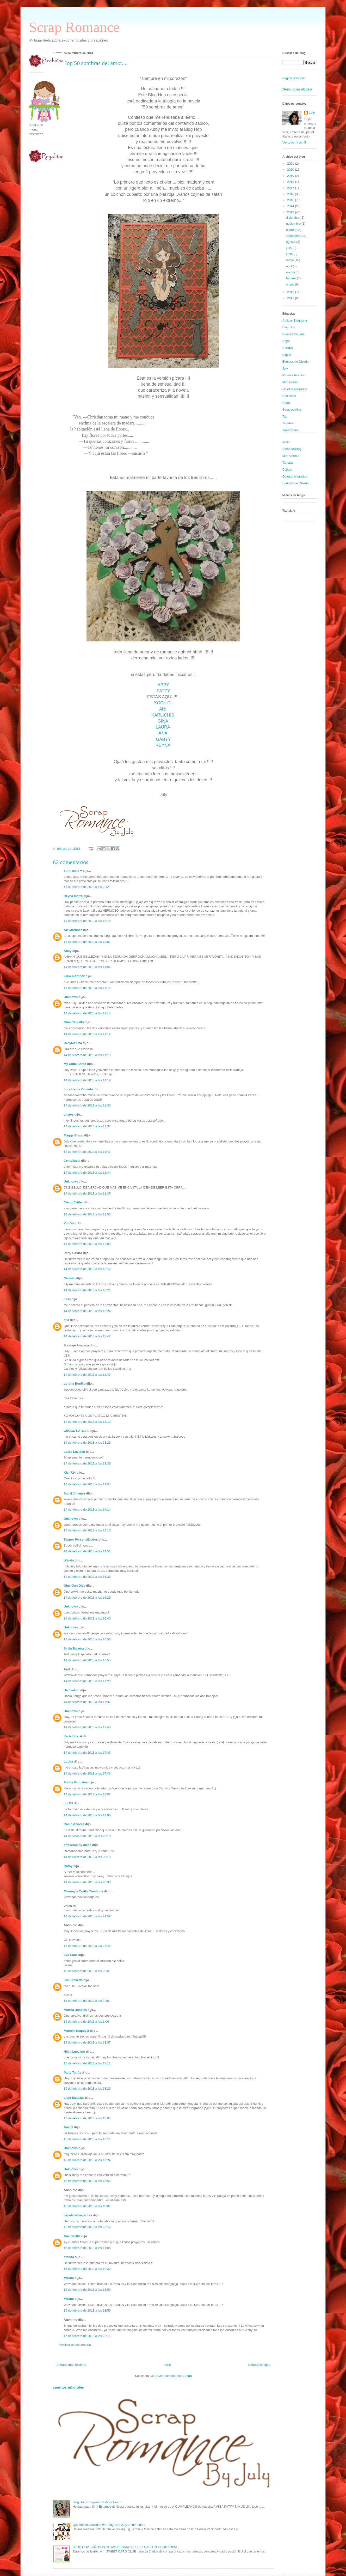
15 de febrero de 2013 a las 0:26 (86, 1971)
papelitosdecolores (78, 2215)
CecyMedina (73, 1043)
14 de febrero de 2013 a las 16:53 (87, 1639)
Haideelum (72, 1690)
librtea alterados (293, 375)
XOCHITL (163, 702)
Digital (286, 355)
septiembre (294, 236)
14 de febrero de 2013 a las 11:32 (87, 1126)
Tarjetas (287, 423)
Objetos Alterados (294, 389)
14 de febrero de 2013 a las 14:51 (87, 1551)
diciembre (293, 217)
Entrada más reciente (71, 2365)
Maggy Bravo (73, 1135)
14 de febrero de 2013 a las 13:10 (87, 1421)
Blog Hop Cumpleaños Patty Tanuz (97, 2502)
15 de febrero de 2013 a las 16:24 (87, 2160)
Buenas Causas (293, 334)
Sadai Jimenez (74, 1493)
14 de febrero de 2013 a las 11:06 (87, 967)
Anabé (68, 2127)
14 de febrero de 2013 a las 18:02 (87, 1794)
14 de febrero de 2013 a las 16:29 (87, 1597)
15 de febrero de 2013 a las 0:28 (86, 2000)
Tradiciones (290, 430)
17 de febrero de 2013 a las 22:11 (87, 2336)
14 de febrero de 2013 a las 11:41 (87, 1152)
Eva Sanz (70, 1955)
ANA (162, 733)
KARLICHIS (162, 715)
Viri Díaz (70, 1223)
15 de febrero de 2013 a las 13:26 (87, 2088)
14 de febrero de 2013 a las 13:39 (87, 1463)
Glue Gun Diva (75, 1585)
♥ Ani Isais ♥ (73, 871)
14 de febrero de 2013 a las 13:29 (87, 1442)
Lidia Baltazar (74, 2097)
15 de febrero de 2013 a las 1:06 (86, 2021)
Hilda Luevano (74, 2051)
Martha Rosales (75, 2010)
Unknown (71, 997)
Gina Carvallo (74, 1022)
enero (290, 284)
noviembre (294, 223)
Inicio (167, 2365)
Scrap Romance (74, 27)
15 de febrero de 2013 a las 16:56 (87, 2181)
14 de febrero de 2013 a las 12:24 (87, 1311)
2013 (291, 212)
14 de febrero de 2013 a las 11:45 (87, 1193)
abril (289, 266)
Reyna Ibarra (73, 896)
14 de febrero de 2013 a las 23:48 (87, 1946)
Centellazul (72, 1160)
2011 (291, 298)
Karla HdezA (73, 1736)
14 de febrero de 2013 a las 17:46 (87, 1773)
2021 (291, 163)
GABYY (163, 739)
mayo (290, 260)
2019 (291, 176)
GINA (163, 721)
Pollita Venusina (76, 1782)
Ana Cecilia (72, 2236)
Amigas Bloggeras (295, 320)
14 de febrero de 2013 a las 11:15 (87, 1055)
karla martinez (74, 976)
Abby (68, 951)
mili (66, 1320)
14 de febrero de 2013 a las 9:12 (86, 887)
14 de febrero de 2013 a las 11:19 (87, 1080)
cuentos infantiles (68, 2387)
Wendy (69, 1560)
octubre (291, 230)
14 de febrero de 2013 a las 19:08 (87, 1815)
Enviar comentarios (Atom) (173, 2376)
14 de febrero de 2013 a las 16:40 (87, 1618)
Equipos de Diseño (295, 361)
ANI (162, 709)
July (312, 112)
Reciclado (289, 396)
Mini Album (290, 382)
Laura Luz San (74, 1451)
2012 (291, 292)
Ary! (67, 1669)
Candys (287, 348)
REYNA (162, 745)
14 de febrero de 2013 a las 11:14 (87, 988)
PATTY (163, 690)
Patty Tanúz (72, 2072)
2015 (291, 200)
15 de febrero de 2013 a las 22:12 (87, 2227)
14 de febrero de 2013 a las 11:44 (87, 1172)
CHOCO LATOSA (76, 1431)
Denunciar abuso (297, 89)
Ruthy (68, 1866)
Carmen (69, 1278)
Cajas (286, 341)
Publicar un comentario (75, 2345)
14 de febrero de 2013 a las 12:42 (87, 1336)
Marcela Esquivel (76, 2030)
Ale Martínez (73, 930)
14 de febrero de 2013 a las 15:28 (87, 1576)
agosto (291, 242)
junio (290, 254)
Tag (284, 416)
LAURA (163, 727)
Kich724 (70, 1472)
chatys (69, 1114)
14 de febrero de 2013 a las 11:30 (87, 1105)
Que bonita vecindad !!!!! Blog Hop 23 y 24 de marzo (109, 2525)
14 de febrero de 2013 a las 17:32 (87, 1702)
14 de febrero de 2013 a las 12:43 (87, 1374)
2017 (291, 188)
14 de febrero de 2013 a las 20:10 (87, 1836)
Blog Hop (288, 327)
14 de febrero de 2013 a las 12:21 (87, 1290)
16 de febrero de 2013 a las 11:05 (87, 2248)
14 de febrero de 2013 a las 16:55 (87, 1660)
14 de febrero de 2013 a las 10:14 (87, 921)
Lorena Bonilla (74, 1383)
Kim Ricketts (73, 1980)
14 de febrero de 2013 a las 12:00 (87, 1244)
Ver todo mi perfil (294, 142)
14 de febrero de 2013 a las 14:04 (87, 1484)
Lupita (68, 1761)
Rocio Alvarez (74, 1824)
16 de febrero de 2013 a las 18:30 (87, 2269)
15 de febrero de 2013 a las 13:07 (87, 2042)
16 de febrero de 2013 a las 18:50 (87, 2289)
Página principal (293, 78)
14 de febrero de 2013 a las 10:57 (87, 942)
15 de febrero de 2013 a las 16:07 (87, 2118)
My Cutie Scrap (75, 1064)
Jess (67, 1299)
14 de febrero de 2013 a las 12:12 (87, 1269)
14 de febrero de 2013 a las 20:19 (87, 1857)
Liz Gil (68, 1803)
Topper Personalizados (81, 1539)
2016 (291, 194)
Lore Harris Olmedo (79, 1089)
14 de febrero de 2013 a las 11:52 (87, 1214)
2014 (291, 206)
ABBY (163, 684)
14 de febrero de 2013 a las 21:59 (87, 1916)
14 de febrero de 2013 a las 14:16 (87, 1530)
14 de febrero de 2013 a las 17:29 (87, 1681)
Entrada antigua (259, 2365)
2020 (291, 169)
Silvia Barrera (74, 1648)
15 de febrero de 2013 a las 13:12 (87, 2063)
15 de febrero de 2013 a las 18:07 (87, 2206)
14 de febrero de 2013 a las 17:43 (87, 1727)
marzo (291, 272)
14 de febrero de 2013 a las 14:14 (87, 1509)
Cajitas (287, 469)
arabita (69, 2257)
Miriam (69, 2278)
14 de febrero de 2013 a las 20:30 (87, 1882)
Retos (286, 403)
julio (289, 248)
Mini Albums (290, 456)
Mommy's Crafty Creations (83, 1891)
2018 (291, 182)
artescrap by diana (77, 1845)
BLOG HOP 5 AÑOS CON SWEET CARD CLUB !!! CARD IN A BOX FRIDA (125, 2547)
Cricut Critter (73, 1202)
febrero (291, 278)
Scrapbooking (292, 409)
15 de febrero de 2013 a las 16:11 (87, 2139)
